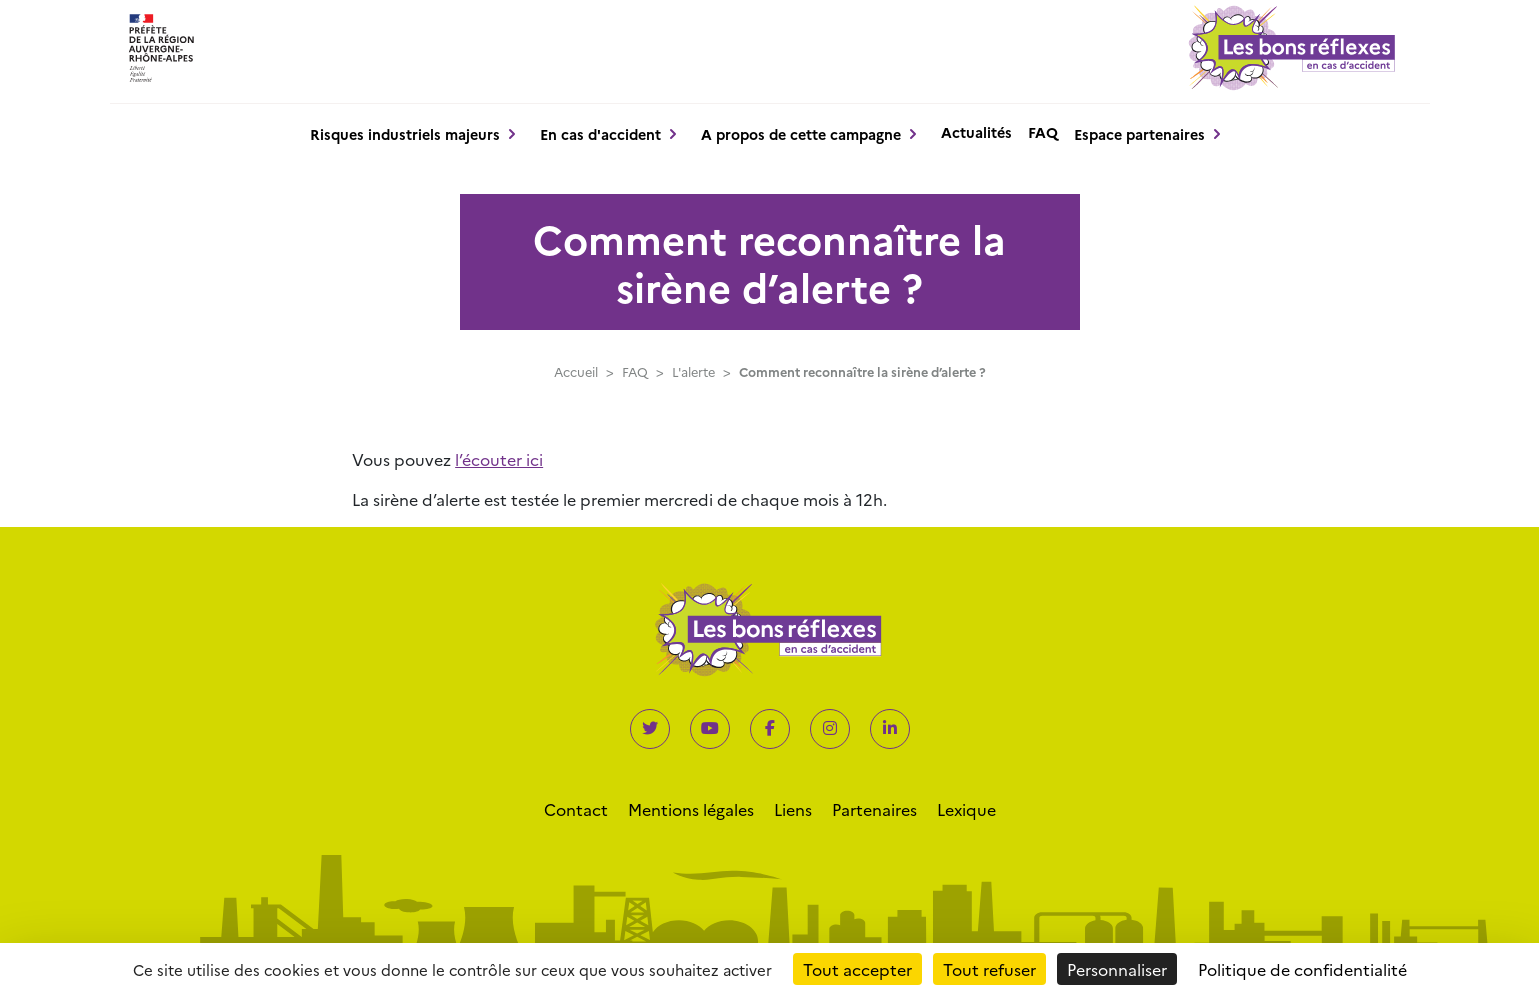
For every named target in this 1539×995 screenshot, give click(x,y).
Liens (793, 809)
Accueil (576, 371)
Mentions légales (691, 809)
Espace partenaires (1139, 134)
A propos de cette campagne (801, 134)
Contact (576, 809)
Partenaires (874, 809)
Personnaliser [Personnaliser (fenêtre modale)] (1117, 969)
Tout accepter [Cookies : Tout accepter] (857, 969)
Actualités (976, 132)
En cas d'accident (600, 134)
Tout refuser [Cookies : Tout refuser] (989, 969)
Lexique (966, 809)
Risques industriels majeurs (405, 134)
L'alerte (693, 371)
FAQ (1043, 132)
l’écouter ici (499, 459)
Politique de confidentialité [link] (1302, 969)
